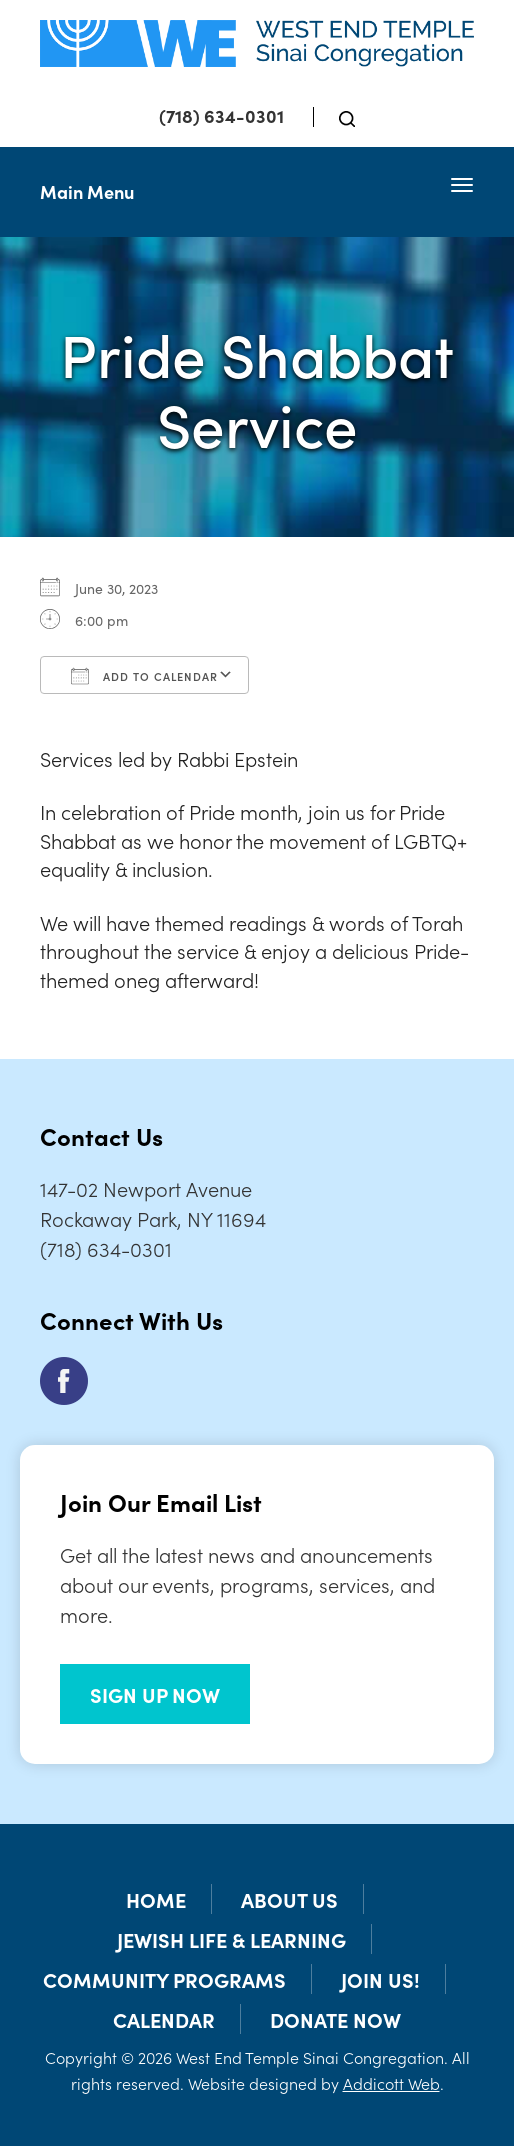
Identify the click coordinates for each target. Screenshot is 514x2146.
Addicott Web (391, 2083)
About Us (289, 1899)
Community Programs (164, 1979)
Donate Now (335, 2019)
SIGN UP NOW (155, 1694)
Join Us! (380, 1979)
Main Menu (87, 191)
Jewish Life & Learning (231, 1939)
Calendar (164, 2019)
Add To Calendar (144, 676)
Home (156, 1899)
